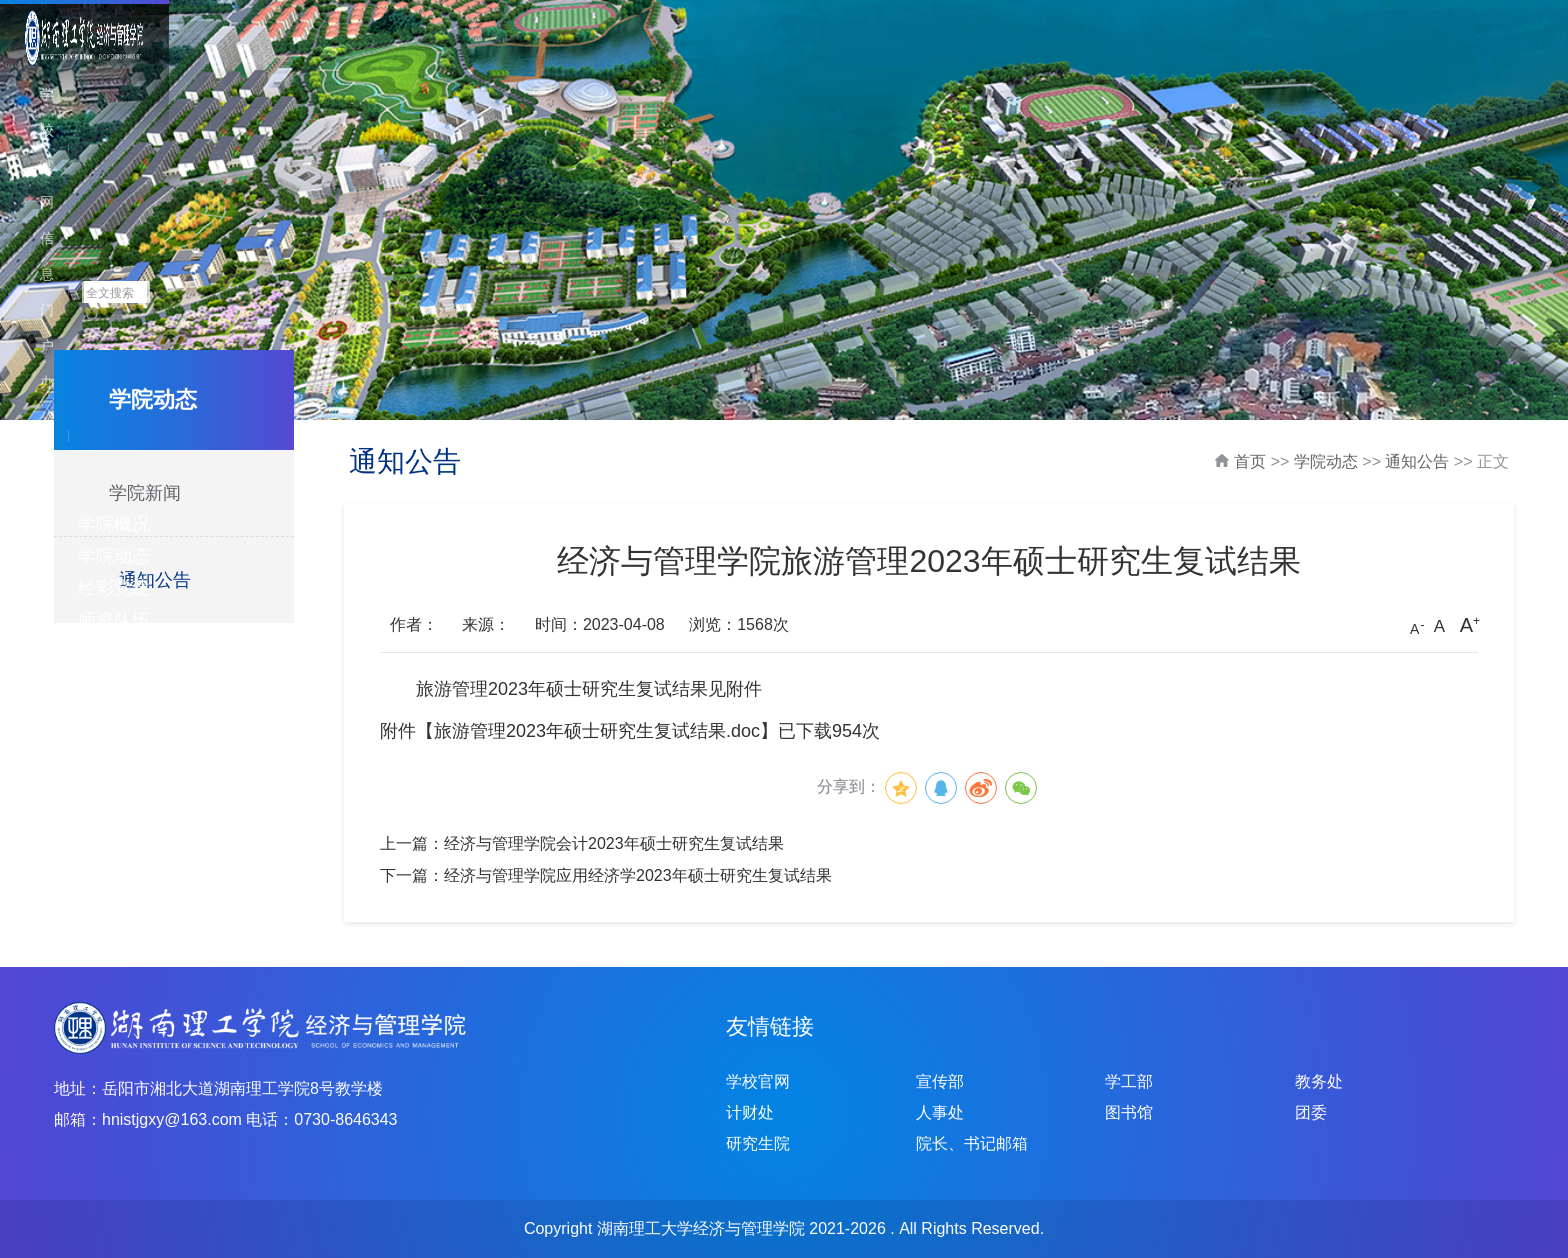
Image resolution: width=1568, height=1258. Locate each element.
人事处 (940, 1112)
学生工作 (1263, 62)
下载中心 (1487, 62)
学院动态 (703, 62)
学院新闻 (145, 493)
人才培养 (1151, 62)
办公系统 (1449, 28)
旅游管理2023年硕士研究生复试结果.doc (597, 731)
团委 (1311, 1112)
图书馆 (1129, 1112)
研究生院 (758, 1143)
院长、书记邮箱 (972, 1143)
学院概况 (591, 62)
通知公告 (155, 580)
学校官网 (1277, 28)
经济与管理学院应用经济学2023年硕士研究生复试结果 (638, 875)
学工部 (1129, 1081)
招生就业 (1375, 62)
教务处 (1319, 1081)
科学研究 (1039, 62)
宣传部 (940, 1081)
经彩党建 (815, 62)
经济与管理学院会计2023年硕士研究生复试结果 (614, 843)
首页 (1250, 461)
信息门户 (1363, 28)
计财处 (750, 1112)
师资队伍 (927, 62)
